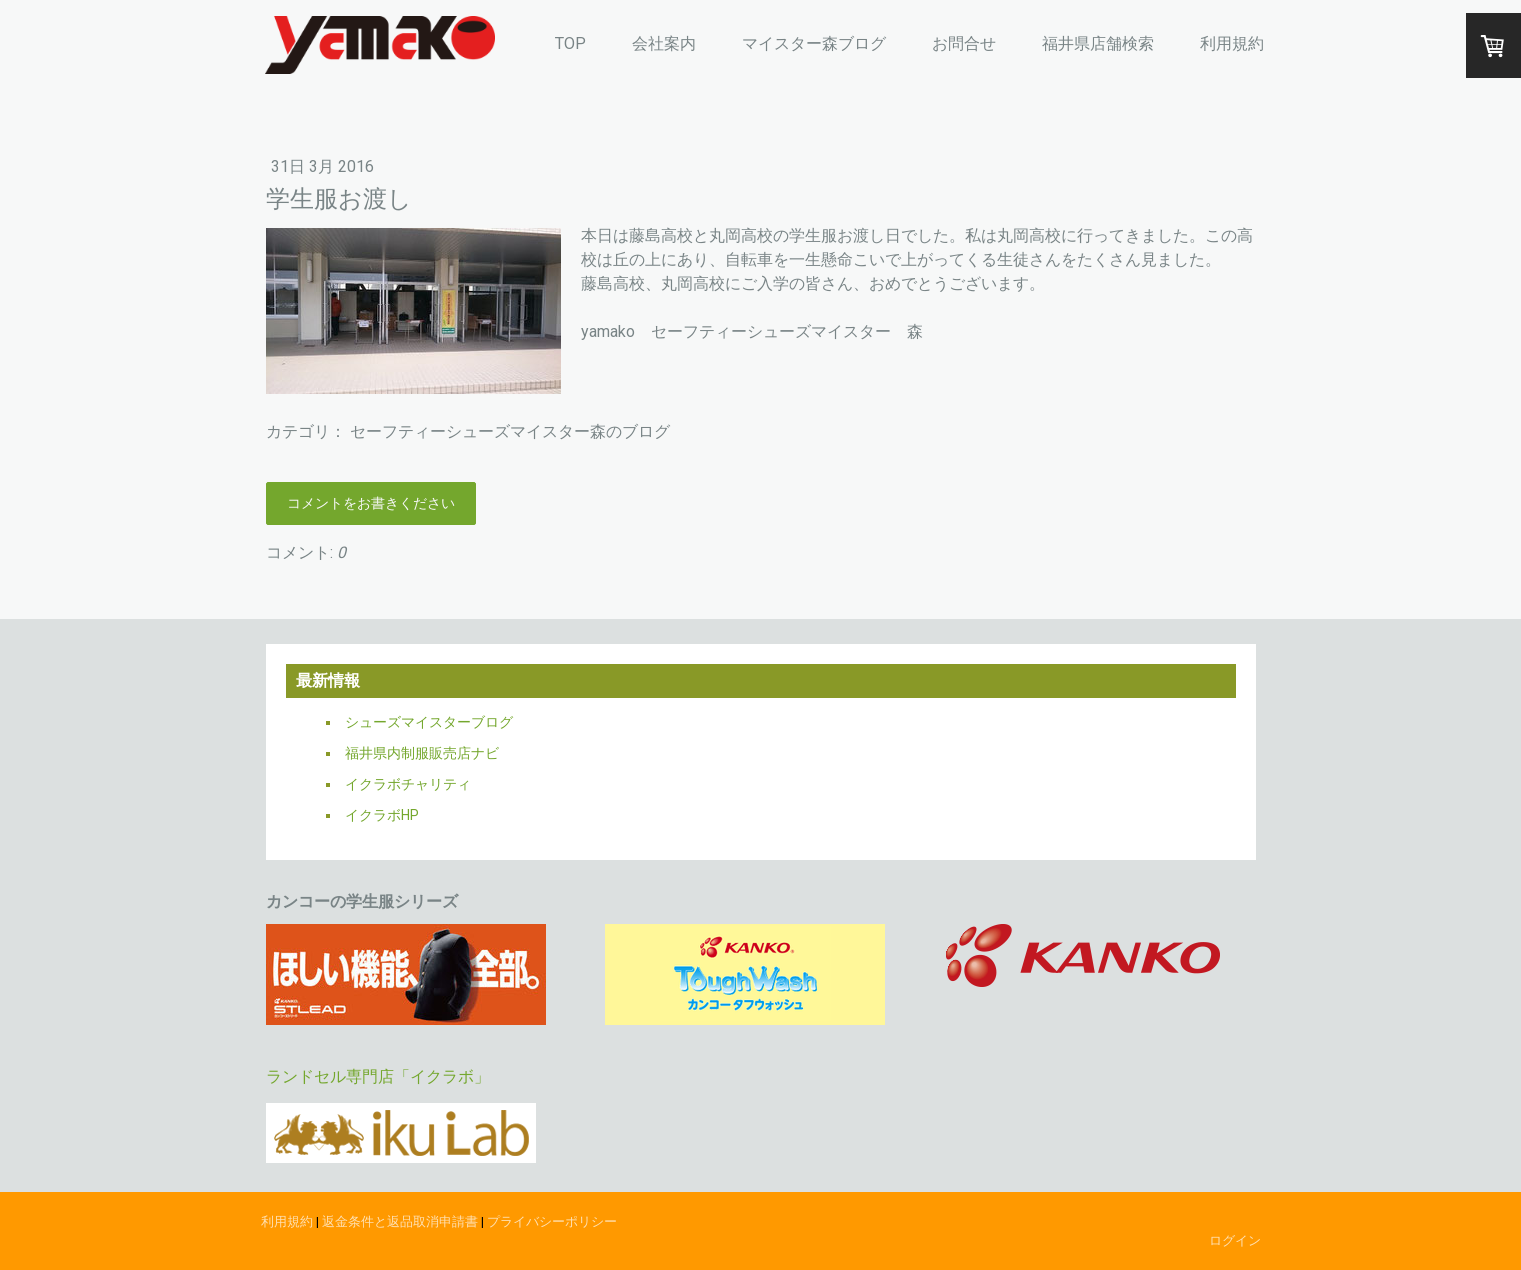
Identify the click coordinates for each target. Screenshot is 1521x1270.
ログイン (1235, 1240)
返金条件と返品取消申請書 (400, 1221)
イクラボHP (382, 815)
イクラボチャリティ (408, 784)
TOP (570, 43)
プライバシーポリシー (552, 1221)
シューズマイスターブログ (429, 722)
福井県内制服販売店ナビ (422, 753)
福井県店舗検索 (1098, 43)
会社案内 (664, 43)
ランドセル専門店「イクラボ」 (378, 1076)
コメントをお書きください (371, 503)
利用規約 (1232, 43)
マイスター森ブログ (814, 43)
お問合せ (964, 43)
